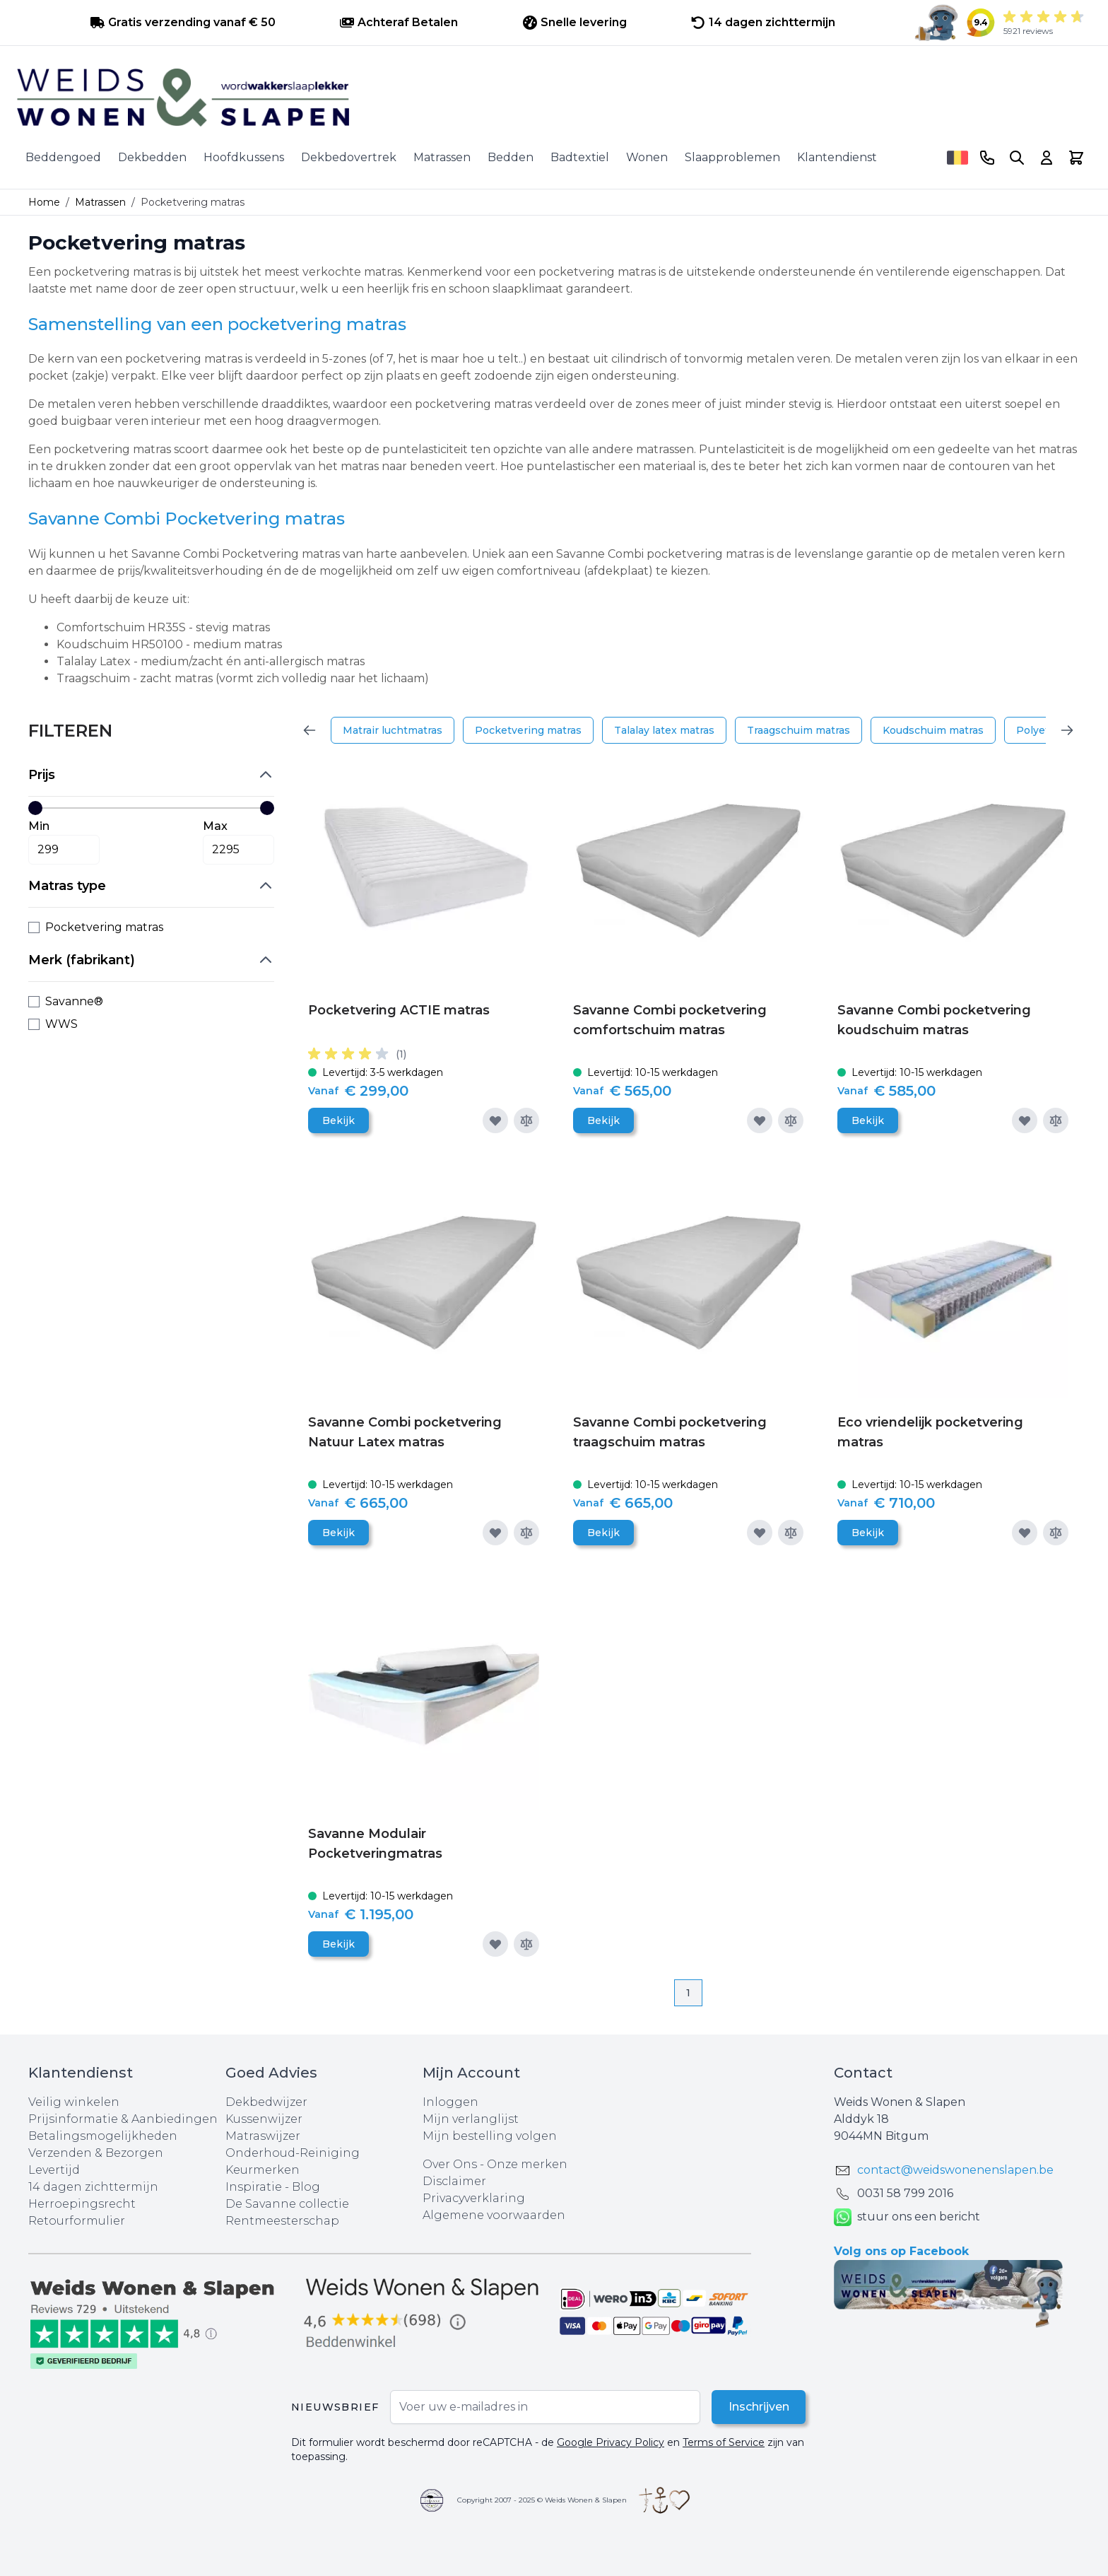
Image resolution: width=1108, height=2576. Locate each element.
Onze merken (527, 2164)
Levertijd (54, 2170)
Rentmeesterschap (282, 2220)
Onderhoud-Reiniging (292, 2153)
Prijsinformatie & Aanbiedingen (123, 2119)
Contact (863, 2072)
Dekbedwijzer (266, 2102)
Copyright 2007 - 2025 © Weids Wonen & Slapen (542, 2500)
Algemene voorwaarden (494, 2215)
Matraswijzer (262, 2136)
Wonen (647, 157)
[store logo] (554, 98)
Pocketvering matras (528, 730)
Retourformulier (76, 2220)
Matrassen (442, 157)
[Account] (1046, 157)
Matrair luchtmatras (392, 730)
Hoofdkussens (244, 157)
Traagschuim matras (798, 730)
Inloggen (450, 2102)
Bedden (511, 157)
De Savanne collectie (287, 2204)
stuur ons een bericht (907, 2217)
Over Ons (450, 2164)
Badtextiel (579, 157)
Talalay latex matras (664, 730)
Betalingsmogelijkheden (102, 2136)
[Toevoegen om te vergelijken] (526, 1120)
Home (44, 202)
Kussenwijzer (263, 2119)
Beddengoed (63, 157)
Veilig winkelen (73, 2102)
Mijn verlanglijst (471, 2119)
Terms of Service (724, 2442)
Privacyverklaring (474, 2198)
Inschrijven (758, 2406)
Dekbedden (152, 157)
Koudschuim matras (933, 730)
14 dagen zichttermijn (93, 2187)
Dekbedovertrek (348, 157)
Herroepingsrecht (82, 2204)
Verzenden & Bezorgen (95, 2153)
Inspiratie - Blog (272, 2187)
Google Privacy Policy (610, 2442)
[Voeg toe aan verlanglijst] (495, 1120)
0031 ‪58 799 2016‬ (905, 2193)
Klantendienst (837, 157)
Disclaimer (454, 2181)
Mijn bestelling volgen (490, 2136)
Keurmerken (262, 2170)
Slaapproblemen (732, 157)
